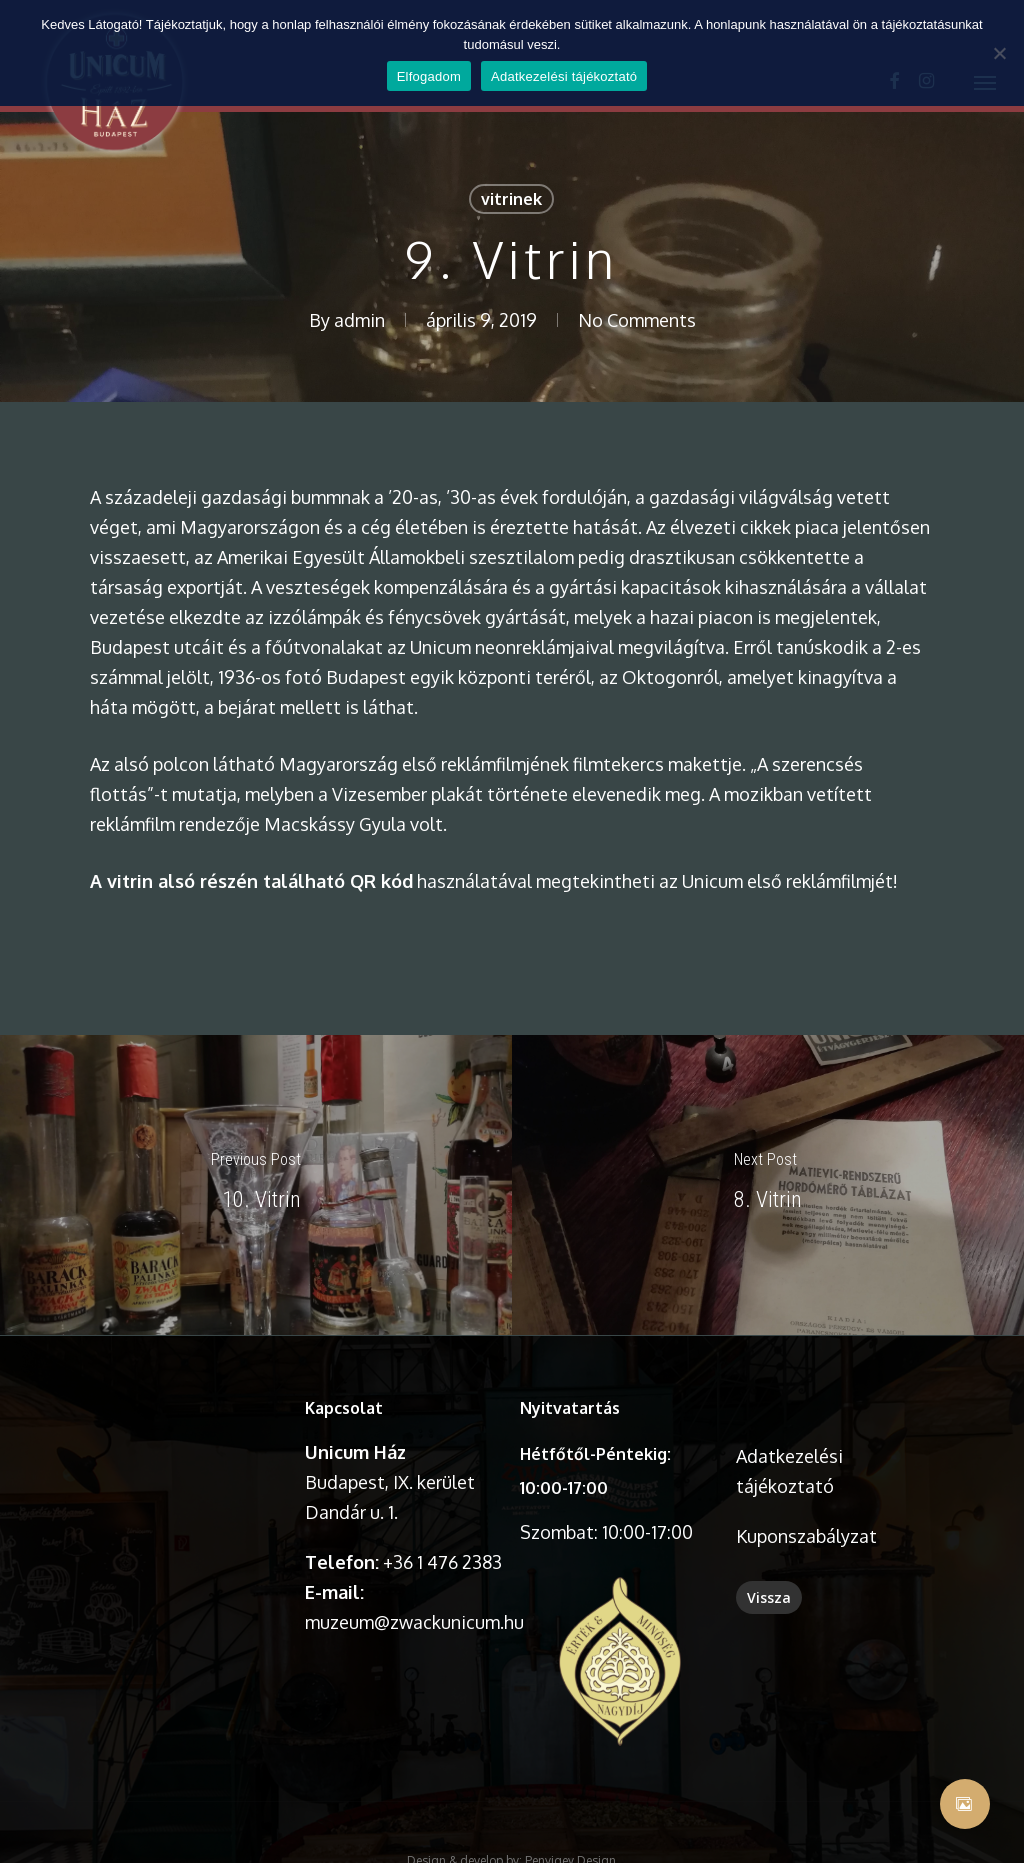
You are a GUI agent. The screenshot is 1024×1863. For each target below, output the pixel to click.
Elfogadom (429, 76)
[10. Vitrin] (256, 1185)
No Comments (637, 320)
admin (359, 320)
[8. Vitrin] (768, 1185)
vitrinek (511, 199)
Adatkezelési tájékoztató (564, 76)
